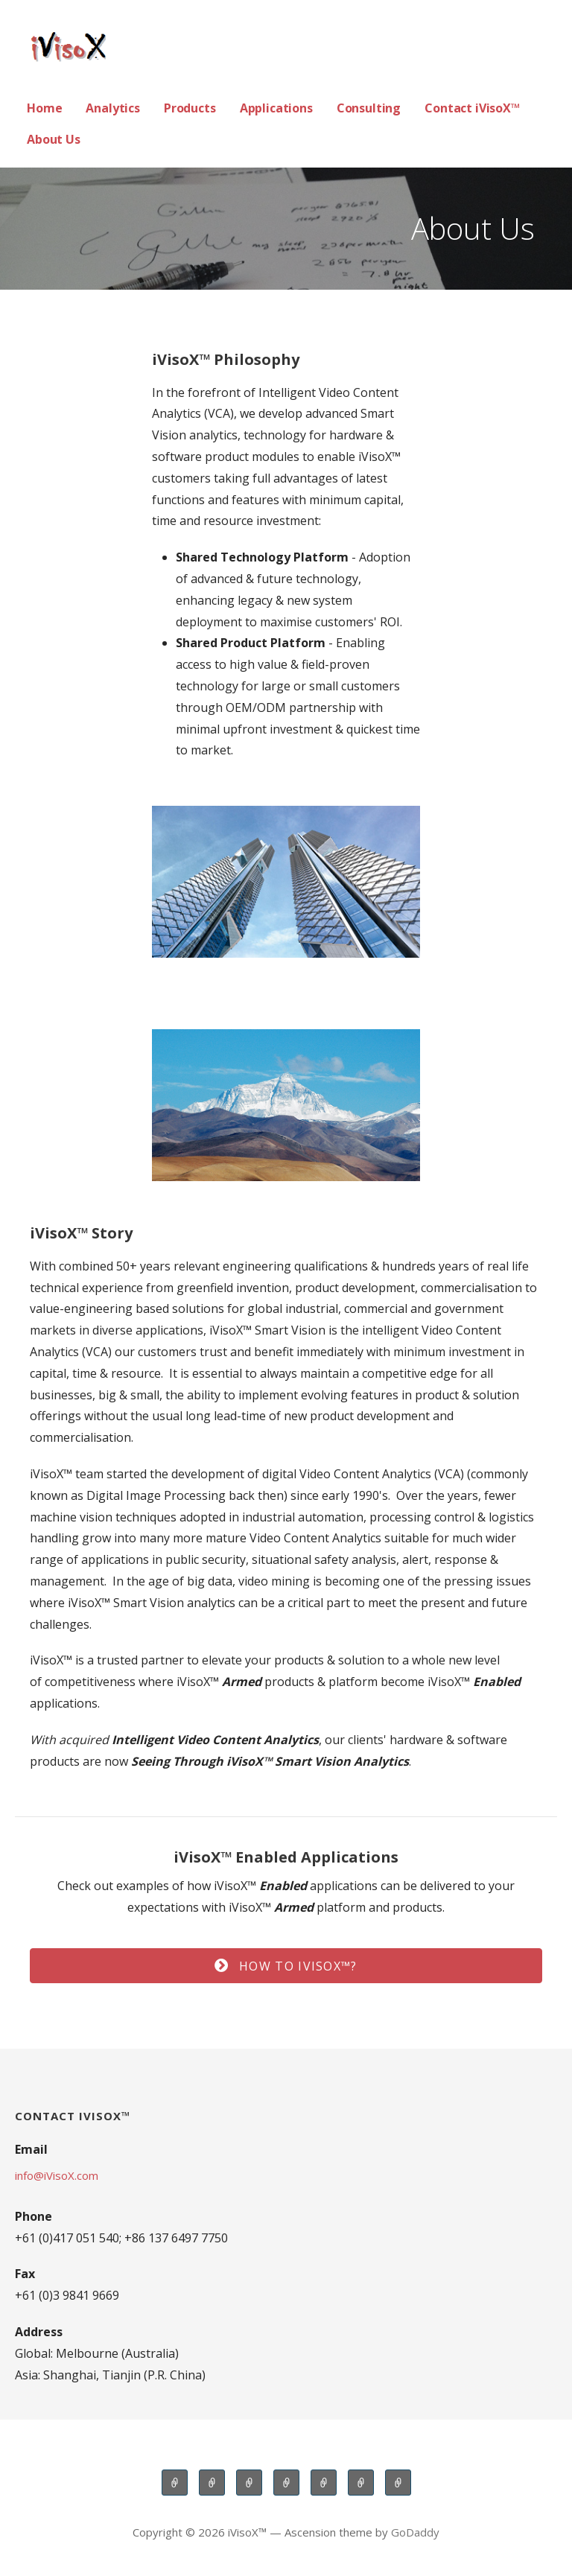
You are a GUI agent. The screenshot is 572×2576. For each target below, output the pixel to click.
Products (190, 108)
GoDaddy (415, 2532)
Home (44, 108)
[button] (286, 1965)
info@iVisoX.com (56, 2175)
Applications (276, 108)
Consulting (369, 108)
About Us (53, 139)
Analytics (113, 108)
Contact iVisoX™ (472, 108)
